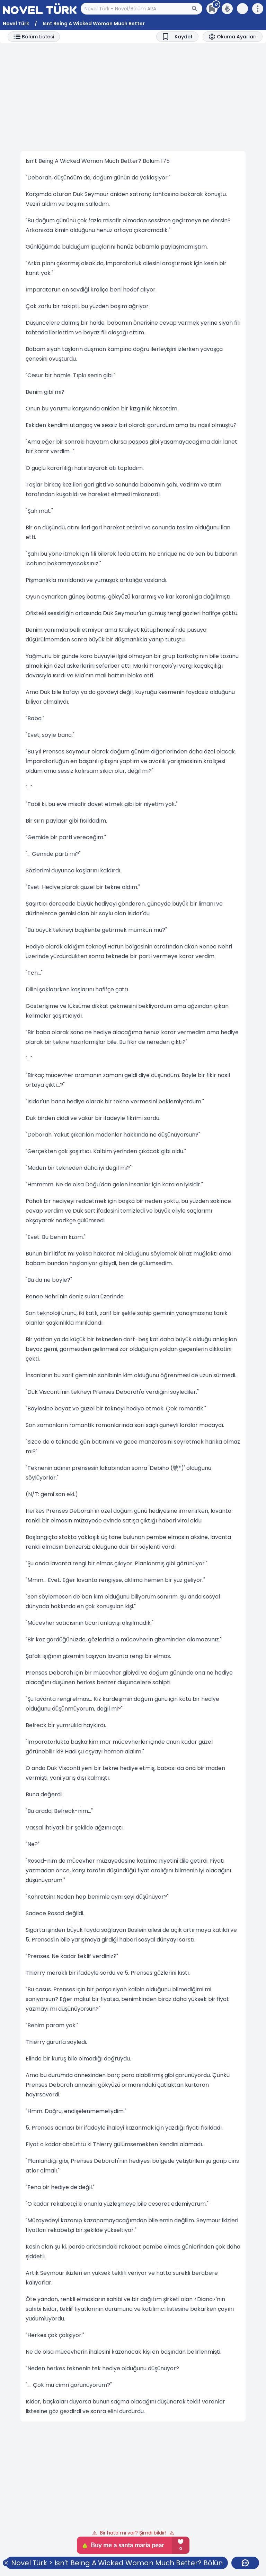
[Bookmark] (177, 36)
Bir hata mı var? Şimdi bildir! (133, 2532)
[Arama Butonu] (196, 9)
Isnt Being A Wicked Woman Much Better (94, 23)
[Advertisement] (133, 97)
